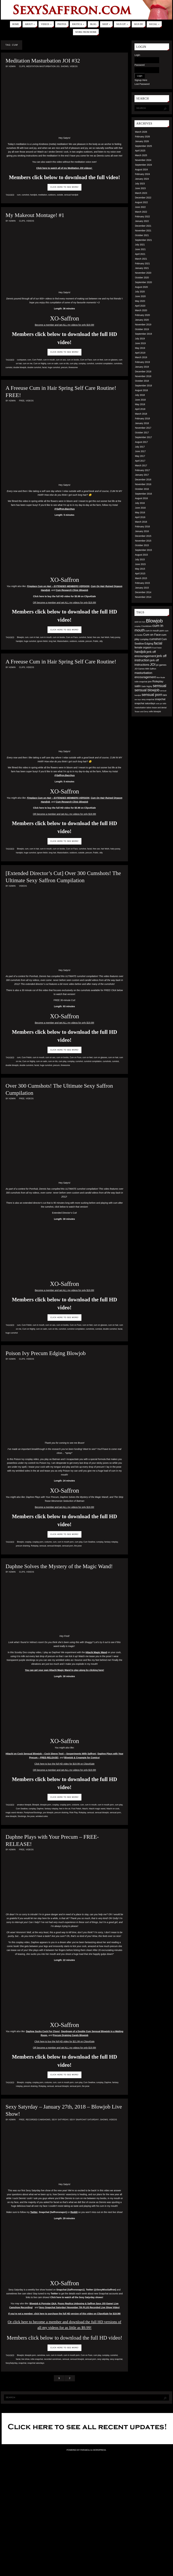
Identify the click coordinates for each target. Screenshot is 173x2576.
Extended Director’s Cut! (64, 1212)
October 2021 (142, 235)
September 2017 (143, 437)
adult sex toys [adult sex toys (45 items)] (139, 622)
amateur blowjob (24, 1805)
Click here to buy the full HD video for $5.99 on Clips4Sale (64, 596)
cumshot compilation (104, 363)
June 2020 (140, 296)
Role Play (73, 1812)
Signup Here (140, 80)
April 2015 (140, 573)
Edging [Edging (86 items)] (148, 643)
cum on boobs (73, 360)
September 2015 (143, 550)
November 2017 (143, 428)
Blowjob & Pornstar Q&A (43, 2303)
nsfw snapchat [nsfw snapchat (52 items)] (140, 682)
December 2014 (143, 592)
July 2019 (140, 338)
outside (60, 195)
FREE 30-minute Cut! (64, 1000)
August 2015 (141, 554)
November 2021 (143, 230)
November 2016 (143, 484)
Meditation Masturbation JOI (43, 66)
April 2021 (140, 254)
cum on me (27, 363)
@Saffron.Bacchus (64, 509)
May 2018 (140, 404)
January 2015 (142, 587)
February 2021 (142, 263)
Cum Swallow (89, 1542)
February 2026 (142, 136)
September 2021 (143, 240)
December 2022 (143, 197)
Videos (74, 66)
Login (137, 55)
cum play (74, 363)
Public (95, 641)
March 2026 (141, 132)
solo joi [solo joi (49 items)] (159, 703)
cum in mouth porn (66, 1542)
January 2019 (142, 366)
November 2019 (143, 324)
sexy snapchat (116, 2359)
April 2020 (140, 305)
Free (22, 401)
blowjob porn (45, 1805)
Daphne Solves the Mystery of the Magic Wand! (84, 1497)
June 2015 (140, 564)
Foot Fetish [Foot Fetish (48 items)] (157, 648)
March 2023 (141, 193)
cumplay (82, 363)
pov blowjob (48, 1812)
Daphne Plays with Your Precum (42, 1497)
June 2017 (140, 451)
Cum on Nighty (39, 363)
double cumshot (34, 367)
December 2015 (143, 536)
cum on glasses (111, 360)
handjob (33, 195)
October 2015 (142, 545)
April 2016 (140, 517)
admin (12, 66)
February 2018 (142, 418)
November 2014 (143, 597)
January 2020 (142, 319)
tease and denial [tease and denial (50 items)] (159, 707)
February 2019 (142, 362)
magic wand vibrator (14, 1812)
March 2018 (141, 413)
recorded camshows (52, 2359)
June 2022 (140, 207)
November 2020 (143, 273)
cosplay (28, 1542)
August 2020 (141, 287)
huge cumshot (54, 367)
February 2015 (142, 583)
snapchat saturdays (35, 2363)
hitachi (85, 1809)
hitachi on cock (112, 1809)
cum (19, 195)
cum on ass (61, 360)
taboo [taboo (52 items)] (148, 707)
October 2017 (142, 432)
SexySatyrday (11, 2363)
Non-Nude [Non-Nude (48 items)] (160, 677)
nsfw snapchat (37, 2359)
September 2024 (143, 164)
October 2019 (142, 329)
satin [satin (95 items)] (137, 686)
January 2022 (142, 221)
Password (139, 65)
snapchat (22, 2363)
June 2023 (140, 188)
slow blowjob (11, 1816)
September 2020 (143, 282)
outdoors (52, 195)
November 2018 (143, 376)
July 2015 (140, 559)
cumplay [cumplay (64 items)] (144, 639)
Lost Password (141, 84)
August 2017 (141, 442)
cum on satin (52, 363)
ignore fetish (42, 641)
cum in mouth (49, 360)
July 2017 (140, 446)
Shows (64, 66)
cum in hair (34, 637)
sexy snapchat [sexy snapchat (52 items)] (148, 699)
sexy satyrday (103, 2359)
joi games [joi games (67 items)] (161, 665)
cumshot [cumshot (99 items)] (155, 639)
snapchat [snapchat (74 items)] (160, 699)
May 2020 (140, 301)
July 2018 (140, 395)
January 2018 (142, 423)
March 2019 (141, 357)
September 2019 (143, 334)
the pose (78, 1546)
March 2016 (141, 521)
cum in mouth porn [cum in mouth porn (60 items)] (154, 630)
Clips (22, 66)
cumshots (118, 363)
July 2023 (140, 183)
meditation (42, 195)
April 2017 (140, 460)
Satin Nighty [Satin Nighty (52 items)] (146, 686)
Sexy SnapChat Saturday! (84, 2119)
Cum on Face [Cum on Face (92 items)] (152, 634)
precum (64, 367)
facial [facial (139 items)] (158, 643)
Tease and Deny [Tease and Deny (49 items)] (141, 711)
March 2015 (141, 578)
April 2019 (140, 352)
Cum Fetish (37, 360)
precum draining (23, 1546)
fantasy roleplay (111, 1542)
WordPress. (99, 2450)
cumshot (25, 195)
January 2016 (142, 531)
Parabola (85, 2450)
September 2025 (143, 146)
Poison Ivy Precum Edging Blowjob (46, 1353)
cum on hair (113, 1057)
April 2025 (140, 150)
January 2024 (142, 179)
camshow (41, 2355)
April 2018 (140, 409)
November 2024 (143, 160)
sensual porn (67, 1546)
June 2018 (140, 399)
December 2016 (143, 479)
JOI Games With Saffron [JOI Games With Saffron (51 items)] (145, 669)
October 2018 (142, 381)
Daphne (40, 1809)
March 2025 (141, 155)
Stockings (22, 1816)
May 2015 (140, 568)
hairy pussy (115, 637)
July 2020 (140, 291)
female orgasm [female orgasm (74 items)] (143, 647)
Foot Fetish (76, 1809)
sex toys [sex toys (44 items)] (137, 699)
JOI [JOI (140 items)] (152, 664)
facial (44, 367)
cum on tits (64, 363)
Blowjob (20, 637)
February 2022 (142, 216)
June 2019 (140, 343)
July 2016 (140, 503)
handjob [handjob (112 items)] (140, 651)
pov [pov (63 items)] (150, 681)
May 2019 (140, 348)
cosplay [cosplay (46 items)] (137, 626)
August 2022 (141, 202)
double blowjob (19, 367)
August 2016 (141, 498)
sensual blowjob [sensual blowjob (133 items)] (146, 690)
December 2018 (143, 371)
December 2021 (143, 226)
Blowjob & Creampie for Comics (81, 1757)
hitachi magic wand (97, 1809)
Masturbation (63, 641)
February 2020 (142, 315)
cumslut (9, 367)
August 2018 (141, 390)
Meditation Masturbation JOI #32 (43, 61)
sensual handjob (71, 195)
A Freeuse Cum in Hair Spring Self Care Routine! (61, 662)
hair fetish (105, 637)
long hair (52, 641)
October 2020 (142, 277)
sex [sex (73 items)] (165, 695)
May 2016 (140, 512)
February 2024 (142, 174)
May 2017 (140, 456)
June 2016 (140, 507)
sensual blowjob (54, 1546)
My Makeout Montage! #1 (35, 215)
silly (101, 641)
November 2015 (143, 540)
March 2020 (141, 310)
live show (25, 2359)
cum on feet (98, 360)
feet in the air (64, 1809)
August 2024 (141, 169)
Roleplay (34, 1546)
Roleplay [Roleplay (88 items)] (157, 681)
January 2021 (142, 268)
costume (48, 1542)
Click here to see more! (64, 187)
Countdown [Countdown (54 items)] (146, 626)
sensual (42, 1546)
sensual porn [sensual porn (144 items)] (152, 695)
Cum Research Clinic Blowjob (72, 590)
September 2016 (143, 493)
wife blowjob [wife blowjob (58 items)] (155, 711)
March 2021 (141, 258)
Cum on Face (86, 360)
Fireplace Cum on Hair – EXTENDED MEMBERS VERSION (58, 586)
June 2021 (140, 249)
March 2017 (141, 465)
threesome (73, 367)
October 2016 (142, 489)
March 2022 (141, 211)
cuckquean (21, 360)
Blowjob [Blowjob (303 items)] (154, 620)
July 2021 (140, 244)
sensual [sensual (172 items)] (159, 685)
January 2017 (142, 474)
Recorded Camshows (38, 2119)
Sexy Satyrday (60, 2119)
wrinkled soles (42, 1816)
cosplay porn (37, 1542)
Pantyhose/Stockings (33, 1812)
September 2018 (143, 385)
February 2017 (142, 470)
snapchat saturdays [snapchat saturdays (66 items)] (144, 703)
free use (96, 637)
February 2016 (142, 526)
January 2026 (142, 141)
